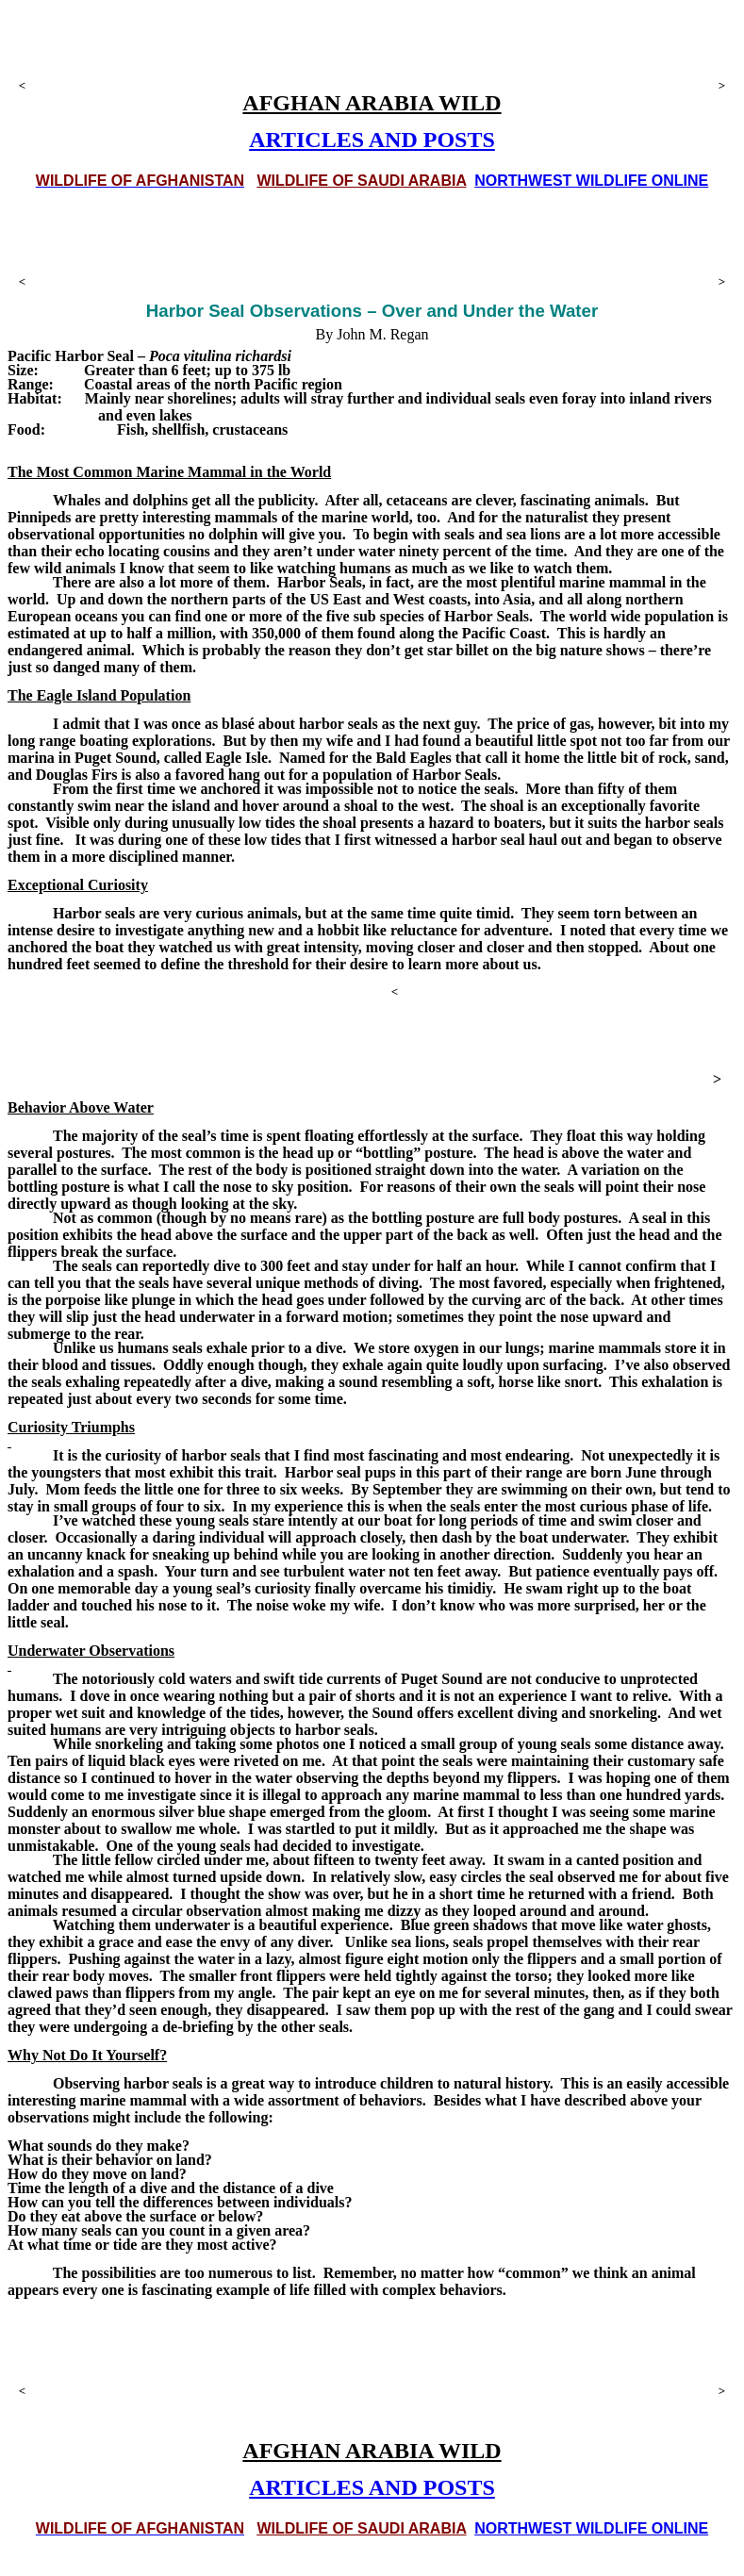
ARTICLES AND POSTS (372, 139)
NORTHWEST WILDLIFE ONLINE (591, 181)
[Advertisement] (372, 47)
